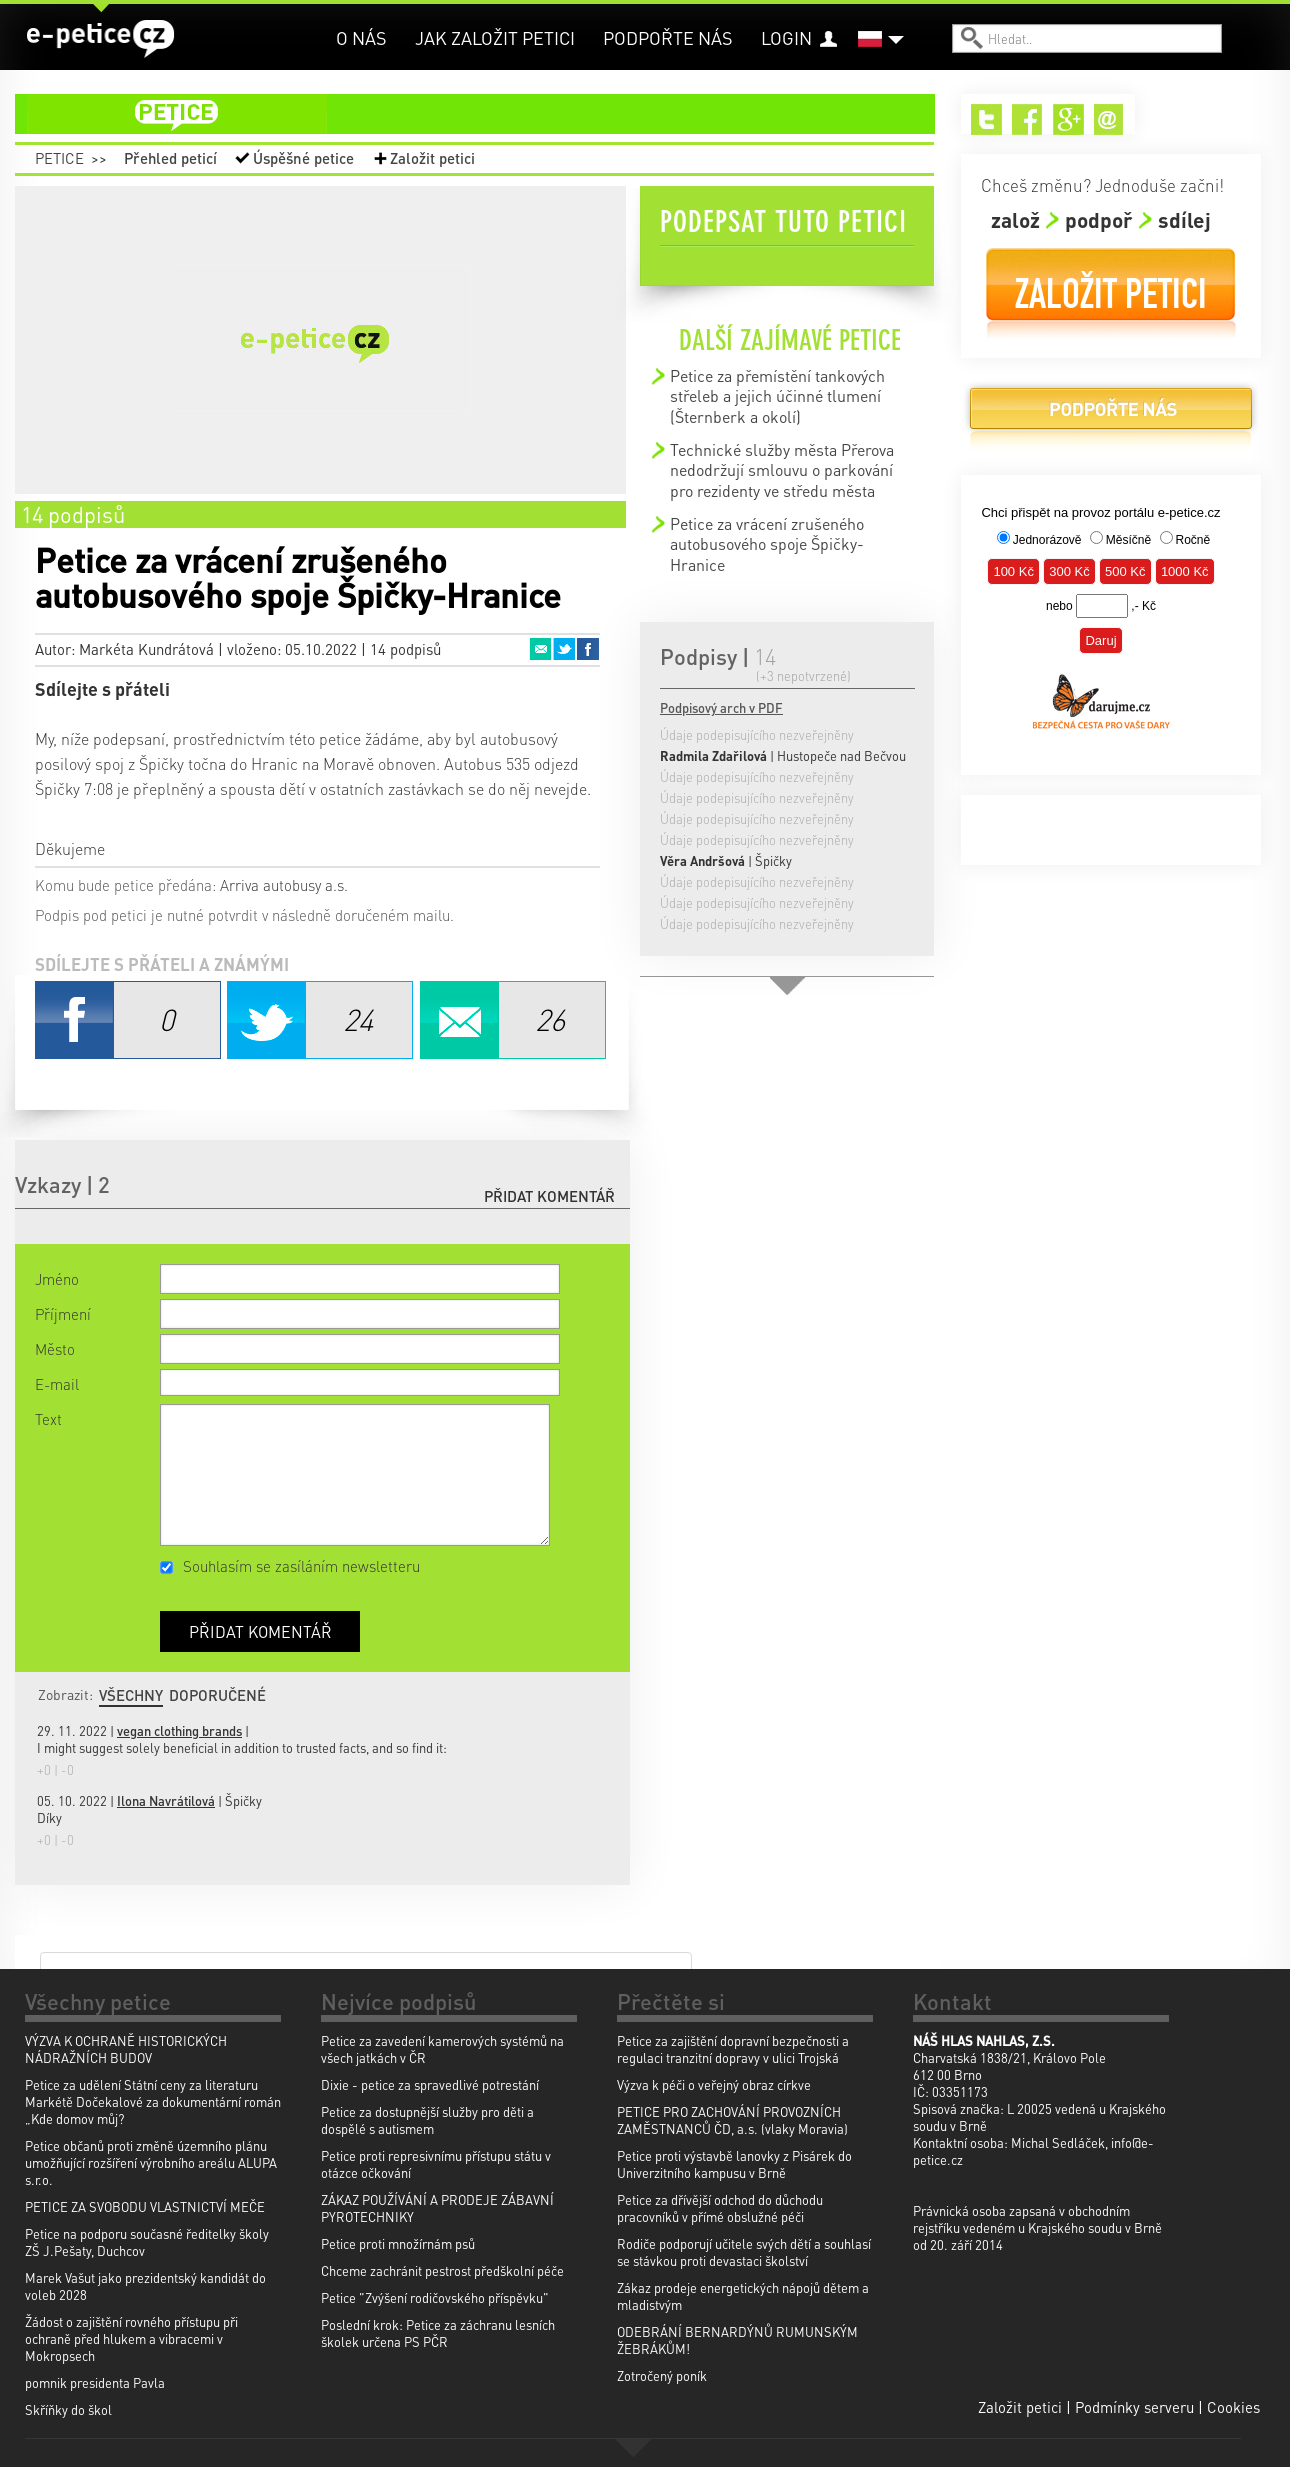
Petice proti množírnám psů (398, 2243)
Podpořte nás (668, 37)
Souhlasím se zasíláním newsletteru (301, 1566)
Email (540, 649)
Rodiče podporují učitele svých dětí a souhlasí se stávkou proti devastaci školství (744, 2252)
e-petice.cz (100, 39)
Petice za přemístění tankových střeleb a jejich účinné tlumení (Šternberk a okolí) (777, 396)
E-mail (57, 1384)
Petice (59, 158)
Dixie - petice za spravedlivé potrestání (430, 2084)
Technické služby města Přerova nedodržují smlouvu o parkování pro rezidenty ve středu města (782, 470)
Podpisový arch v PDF (721, 707)
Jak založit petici (495, 37)
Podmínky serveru (1134, 2407)
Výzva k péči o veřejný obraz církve (714, 2084)
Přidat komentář (549, 1196)
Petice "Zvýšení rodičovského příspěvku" (435, 2297)
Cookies (1233, 2407)
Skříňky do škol (68, 2409)
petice (487, 114)
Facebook (588, 649)
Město (55, 1349)
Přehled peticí (170, 158)
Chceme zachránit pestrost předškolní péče (442, 2270)
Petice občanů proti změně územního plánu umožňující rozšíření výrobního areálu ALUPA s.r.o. (151, 2162)
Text (48, 1419)
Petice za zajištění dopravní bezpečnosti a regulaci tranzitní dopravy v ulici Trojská (733, 2049)
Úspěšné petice (303, 158)
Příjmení (63, 1314)
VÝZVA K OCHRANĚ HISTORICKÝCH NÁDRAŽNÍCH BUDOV (126, 2049)
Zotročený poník (662, 2375)
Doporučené (217, 1695)
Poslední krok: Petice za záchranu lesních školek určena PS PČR (438, 2333)
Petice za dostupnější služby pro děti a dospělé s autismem (427, 2120)
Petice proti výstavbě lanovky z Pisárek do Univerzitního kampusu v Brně (734, 2164)
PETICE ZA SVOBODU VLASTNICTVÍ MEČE (145, 2206)
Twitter (564, 649)
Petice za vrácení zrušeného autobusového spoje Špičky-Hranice (767, 544)
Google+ (1068, 119)
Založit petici (432, 158)
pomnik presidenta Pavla (95, 2382)
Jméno (57, 1279)
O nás (361, 37)
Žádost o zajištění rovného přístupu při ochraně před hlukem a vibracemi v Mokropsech (131, 2338)
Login (786, 37)
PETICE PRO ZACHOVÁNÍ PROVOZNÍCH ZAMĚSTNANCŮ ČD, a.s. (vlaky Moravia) (732, 2120)
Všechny (131, 1695)
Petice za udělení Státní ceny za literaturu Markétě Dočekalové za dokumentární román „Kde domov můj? (153, 2101)
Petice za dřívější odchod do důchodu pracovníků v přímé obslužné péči (720, 2208)
